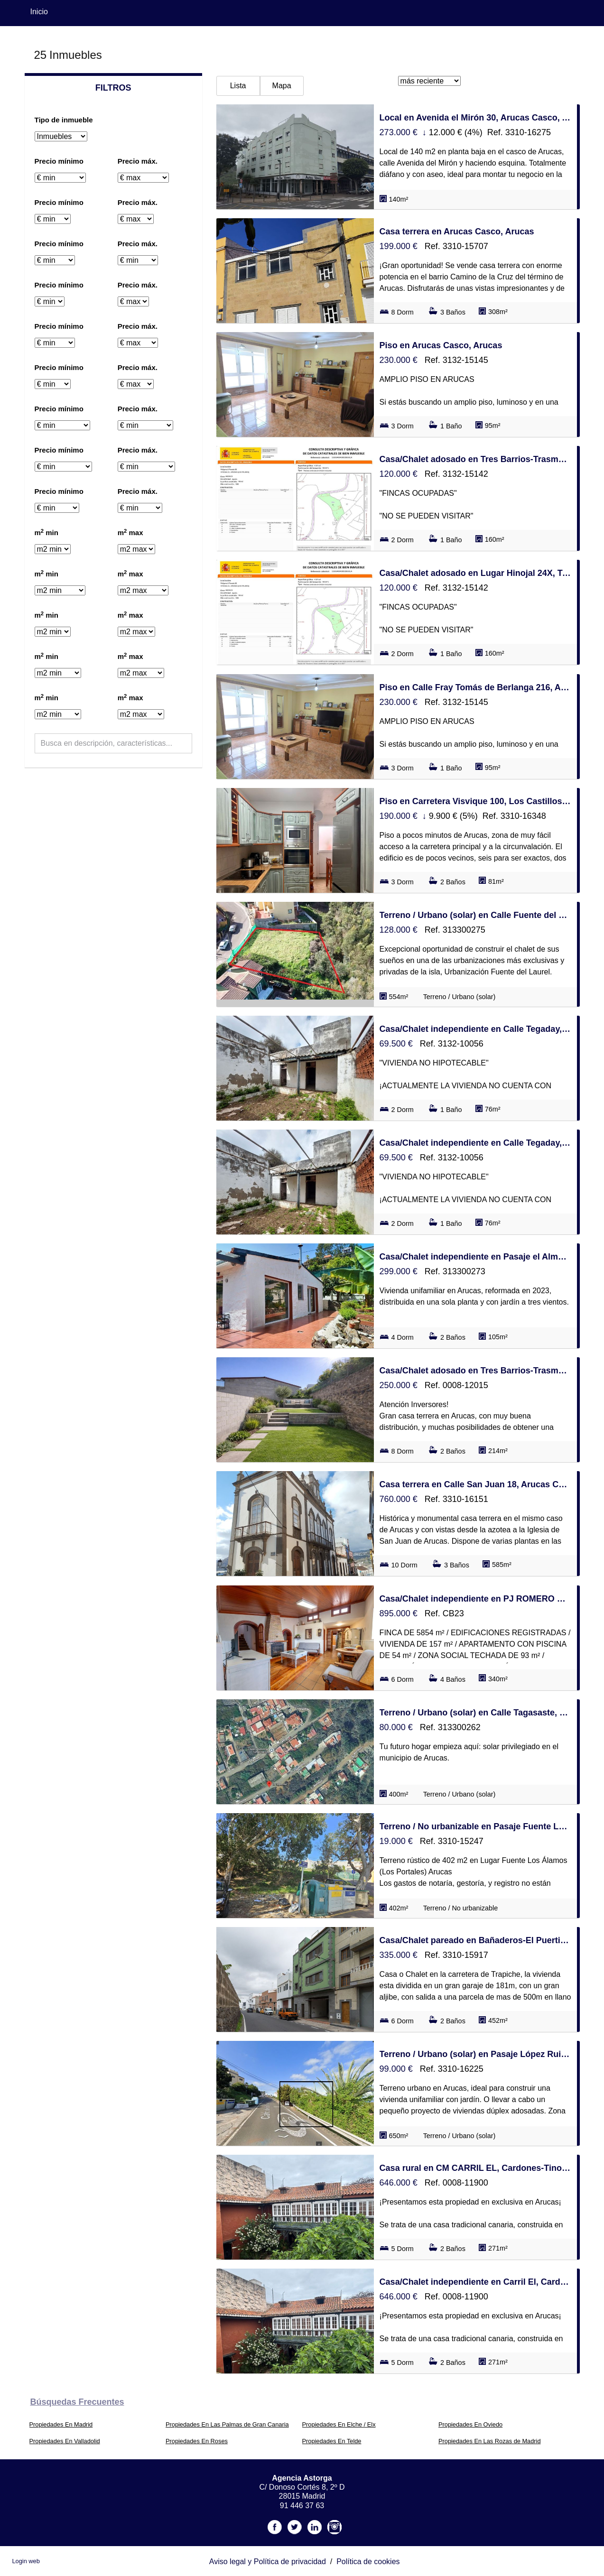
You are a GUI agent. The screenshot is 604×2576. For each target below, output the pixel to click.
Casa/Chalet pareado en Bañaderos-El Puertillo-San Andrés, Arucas (475, 1940)
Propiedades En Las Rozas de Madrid (489, 2441)
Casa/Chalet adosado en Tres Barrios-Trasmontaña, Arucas (475, 459)
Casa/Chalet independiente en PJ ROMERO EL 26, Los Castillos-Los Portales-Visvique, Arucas (475, 1598)
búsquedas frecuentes (77, 2402)
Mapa (281, 86)
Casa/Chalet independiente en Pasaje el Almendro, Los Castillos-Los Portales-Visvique (475, 1256)
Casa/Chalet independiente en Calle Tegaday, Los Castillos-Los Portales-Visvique (475, 1029)
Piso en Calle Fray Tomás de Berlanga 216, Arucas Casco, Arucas (475, 687)
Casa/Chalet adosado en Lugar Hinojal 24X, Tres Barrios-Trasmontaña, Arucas (475, 573)
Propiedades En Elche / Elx (339, 2424)
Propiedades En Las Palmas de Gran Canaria (227, 2424)
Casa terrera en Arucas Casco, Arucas (457, 231)
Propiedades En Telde (332, 2441)
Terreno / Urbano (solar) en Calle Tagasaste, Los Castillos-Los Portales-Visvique (475, 1712)
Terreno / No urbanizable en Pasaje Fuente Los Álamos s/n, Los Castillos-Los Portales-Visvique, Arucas (475, 1826)
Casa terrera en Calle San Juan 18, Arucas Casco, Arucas (475, 1484)
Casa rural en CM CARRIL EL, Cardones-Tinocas (475, 2168)
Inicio (39, 12)
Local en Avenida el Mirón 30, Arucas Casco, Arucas (475, 117)
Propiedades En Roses (197, 2441)
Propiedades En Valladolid (64, 2441)
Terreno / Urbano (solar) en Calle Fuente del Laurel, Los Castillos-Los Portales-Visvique (475, 915)
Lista (238, 86)
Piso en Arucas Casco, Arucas (441, 345)
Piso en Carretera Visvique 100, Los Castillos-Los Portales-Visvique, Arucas (475, 801)
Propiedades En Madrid (61, 2424)
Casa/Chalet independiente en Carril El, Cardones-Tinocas (475, 2282)
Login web (25, 2561)
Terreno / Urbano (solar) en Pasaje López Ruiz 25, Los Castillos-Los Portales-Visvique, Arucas (475, 2054)
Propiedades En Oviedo (470, 2424)
